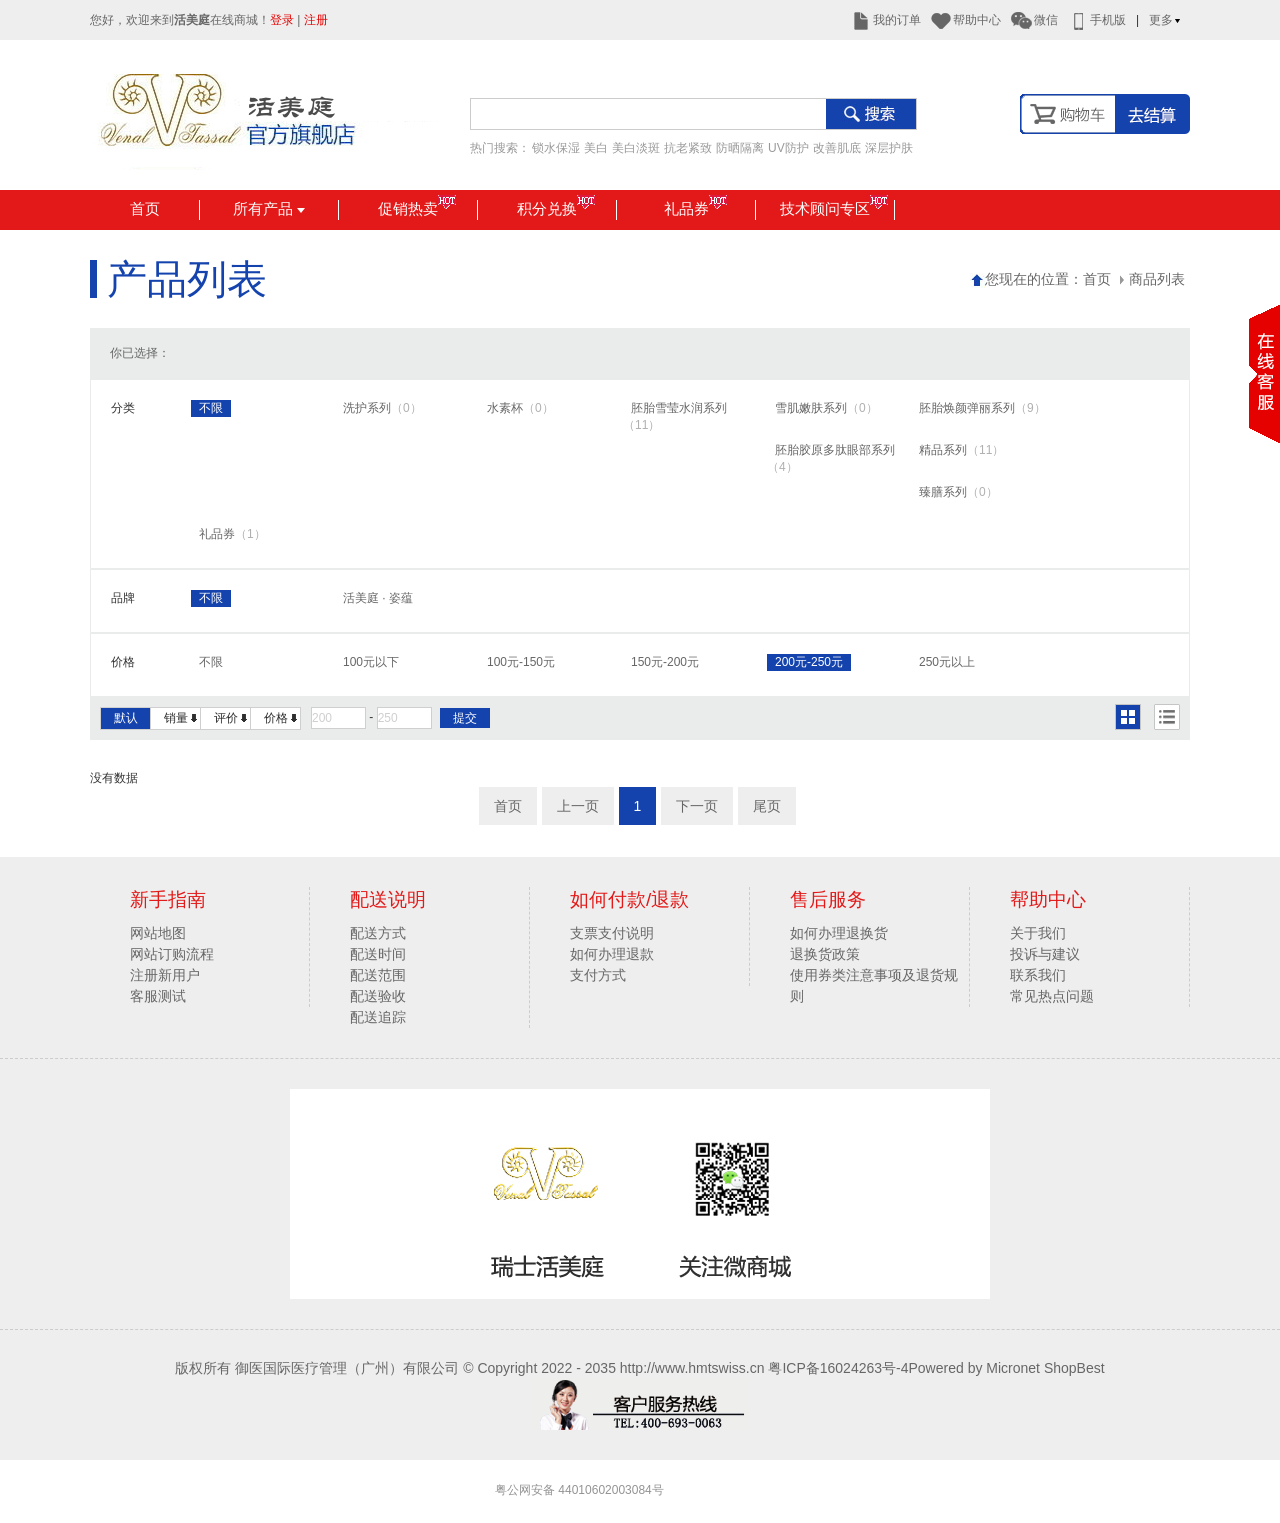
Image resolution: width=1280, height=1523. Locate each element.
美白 (596, 148)
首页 (145, 208)
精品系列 (961, 450)
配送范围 (378, 975)
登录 (282, 20)
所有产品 (269, 208)
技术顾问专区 (834, 208)
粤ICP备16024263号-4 (838, 1368)
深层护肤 (889, 148)
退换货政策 (825, 954)
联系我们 (1038, 975)
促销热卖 (417, 208)
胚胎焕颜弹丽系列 (982, 408)
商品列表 (1152, 279)
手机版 (1097, 20)
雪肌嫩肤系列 (826, 408)
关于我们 (1038, 933)
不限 (211, 408)
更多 (1166, 20)
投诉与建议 (1045, 954)
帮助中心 (966, 20)
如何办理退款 (612, 954)
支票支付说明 (612, 933)
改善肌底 (837, 148)
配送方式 (378, 933)
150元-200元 (665, 662)
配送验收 (378, 996)
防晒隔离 (740, 148)
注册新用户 (165, 975)
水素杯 (520, 408)
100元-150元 (521, 662)
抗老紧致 (688, 148)
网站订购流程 (172, 954)
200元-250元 (809, 662)
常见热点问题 (1052, 996)
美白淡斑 (636, 148)
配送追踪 (378, 1017)
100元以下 (371, 662)
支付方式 (598, 975)
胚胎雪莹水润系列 (675, 416)
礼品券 (695, 208)
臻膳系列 (958, 492)
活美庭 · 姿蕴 (378, 598)
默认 (126, 718)
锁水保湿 (556, 148)
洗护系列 (382, 408)
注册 (316, 20)
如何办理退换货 (839, 933)
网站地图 (158, 933)
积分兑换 (556, 208)
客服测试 (158, 996)
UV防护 (788, 148)
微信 (1034, 20)
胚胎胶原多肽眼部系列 (831, 458)
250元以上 (947, 662)
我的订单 (886, 20)
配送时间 (378, 954)
